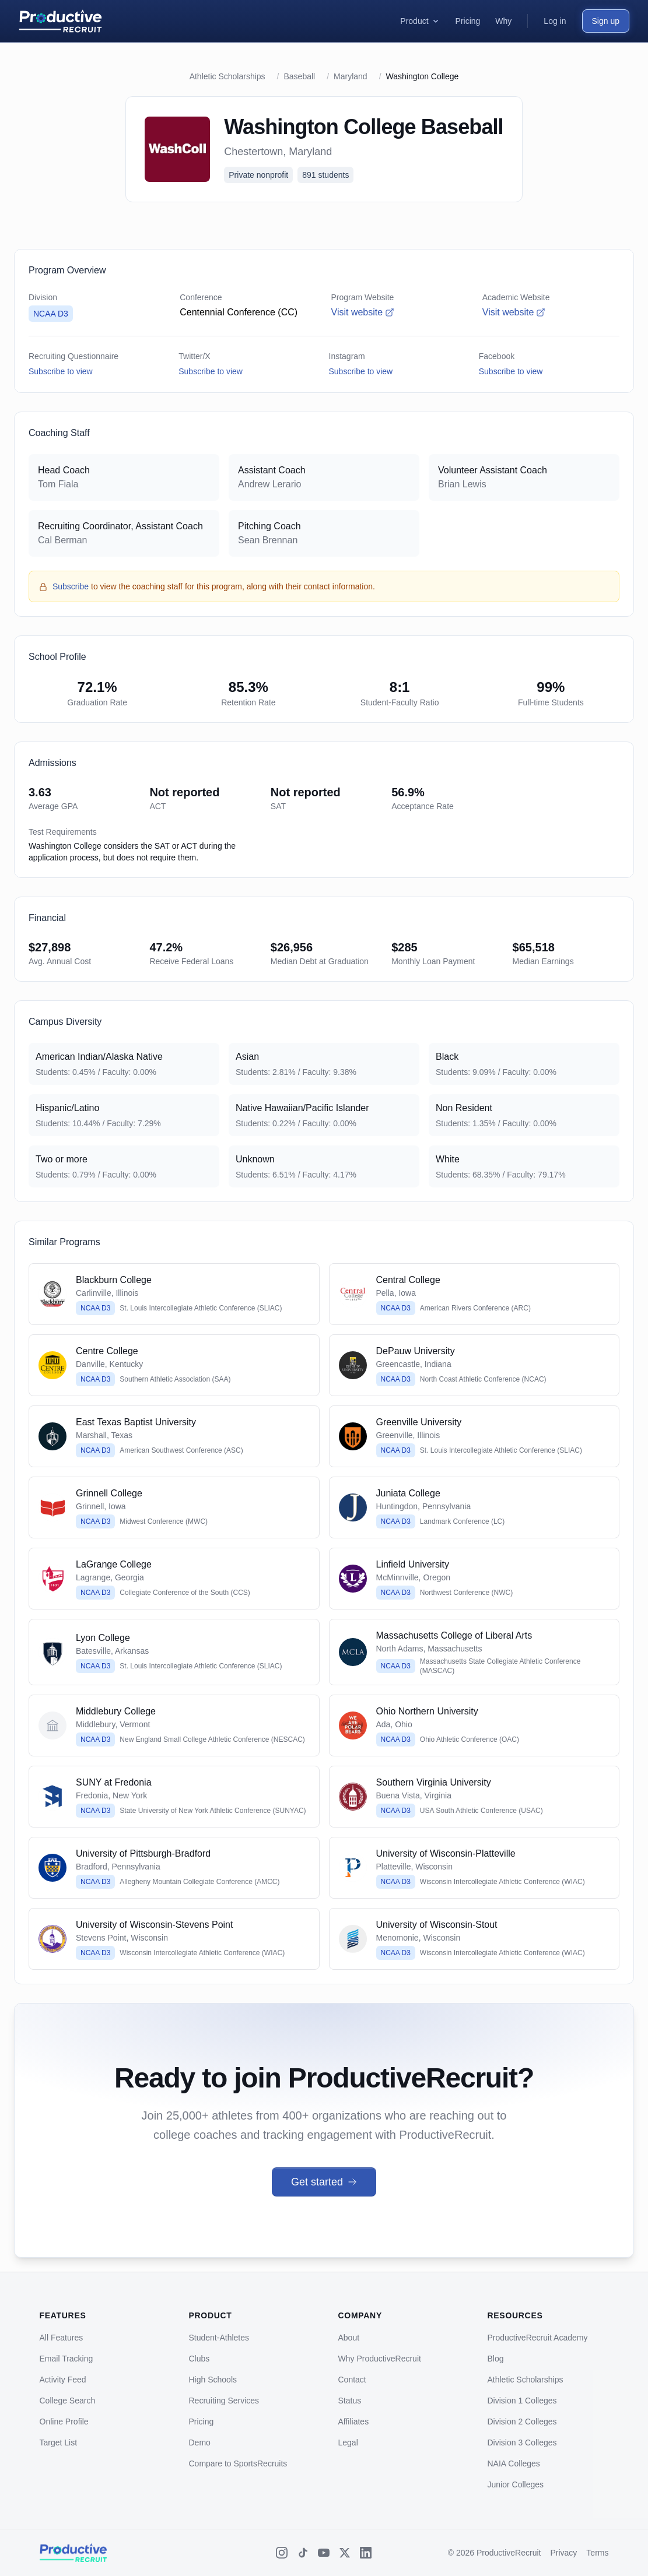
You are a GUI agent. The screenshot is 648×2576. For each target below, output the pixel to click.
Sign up (605, 21)
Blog (496, 2358)
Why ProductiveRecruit (379, 2358)
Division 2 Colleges (522, 2421)
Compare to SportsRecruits (238, 2463)
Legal (348, 2442)
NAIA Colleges (514, 2463)
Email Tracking (66, 2358)
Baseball (299, 76)
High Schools (213, 2379)
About (349, 2337)
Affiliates (353, 2421)
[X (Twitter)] (345, 2553)
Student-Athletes (219, 2337)
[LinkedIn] (366, 2553)
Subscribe (70, 586)
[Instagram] (282, 2553)
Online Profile (64, 2421)
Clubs (199, 2358)
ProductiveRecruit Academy (538, 2337)
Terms (597, 2552)
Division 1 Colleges (522, 2400)
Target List (59, 2442)
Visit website (363, 312)
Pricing (201, 2421)
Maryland (350, 76)
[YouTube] (324, 2553)
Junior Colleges (516, 2484)
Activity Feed (63, 2379)
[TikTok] (303, 2553)
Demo (200, 2442)
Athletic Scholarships (227, 76)
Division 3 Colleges (522, 2442)
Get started (324, 2182)
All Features (61, 2337)
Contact (352, 2379)
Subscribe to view (61, 371)
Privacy (563, 2552)
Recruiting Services (224, 2400)
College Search (68, 2400)
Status (350, 2400)
